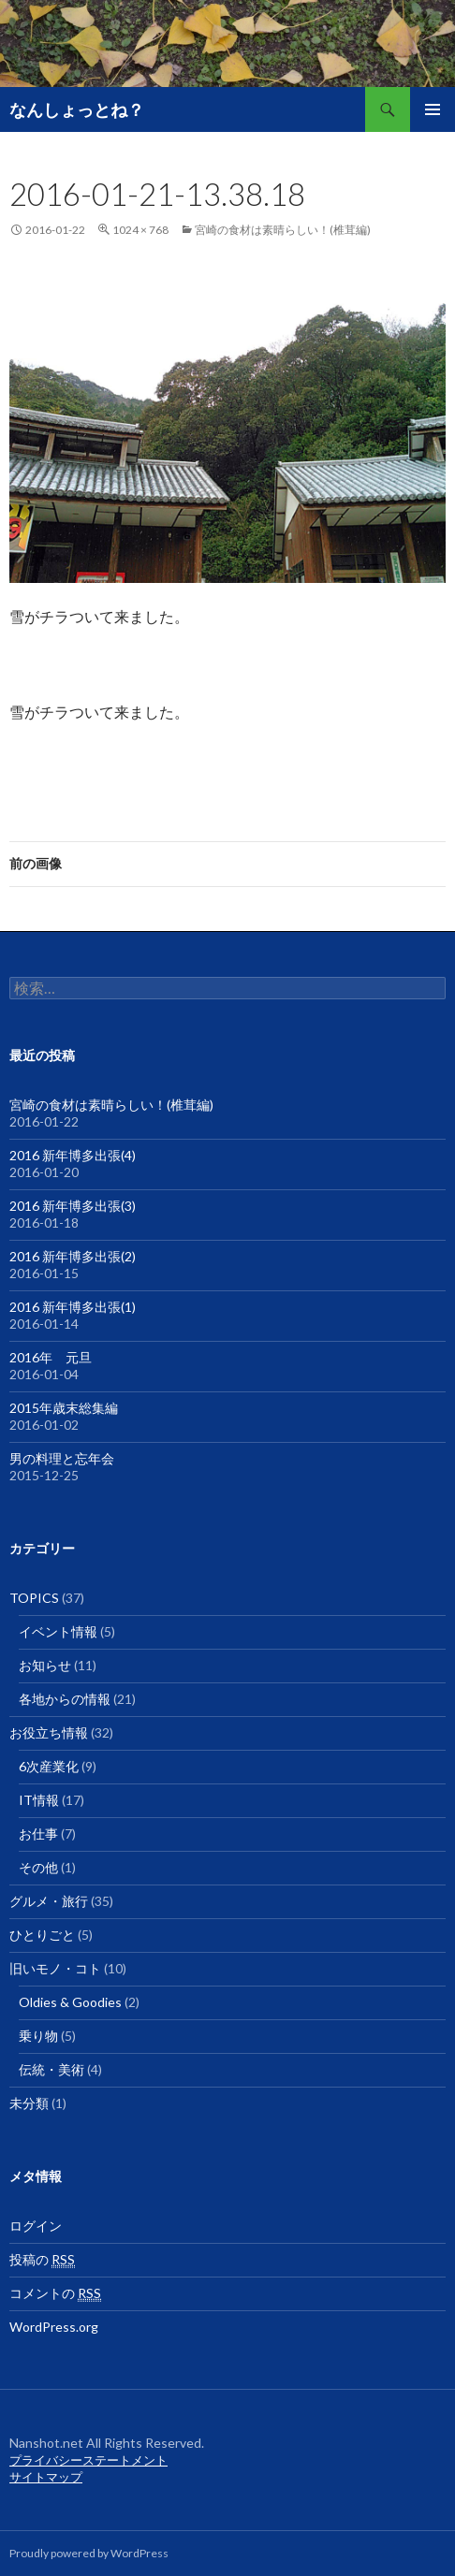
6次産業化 (49, 1766)
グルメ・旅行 (48, 1901)
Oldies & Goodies (70, 2002)
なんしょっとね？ (76, 109)
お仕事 (38, 1833)
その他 (38, 1867)
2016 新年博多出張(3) (72, 1206)
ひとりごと (42, 1935)
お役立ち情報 (48, 1732)
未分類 (29, 2103)
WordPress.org (53, 2327)
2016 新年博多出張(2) (72, 1256)
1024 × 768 (140, 230)
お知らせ (45, 1665)
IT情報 (39, 1800)
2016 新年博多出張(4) (72, 1155)
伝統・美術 (51, 2069)
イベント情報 (58, 1631)
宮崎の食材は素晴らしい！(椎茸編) (283, 230)
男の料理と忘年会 (61, 1458)
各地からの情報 (64, 1699)
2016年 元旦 (50, 1357)
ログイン (35, 2226)
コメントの (55, 2293)
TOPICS (34, 1598)
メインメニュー (432, 109)
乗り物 (38, 2036)
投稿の (42, 2259)
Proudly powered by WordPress (89, 2553)
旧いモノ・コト (55, 1968)
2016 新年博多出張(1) (72, 1307)
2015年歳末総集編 (63, 1408)
